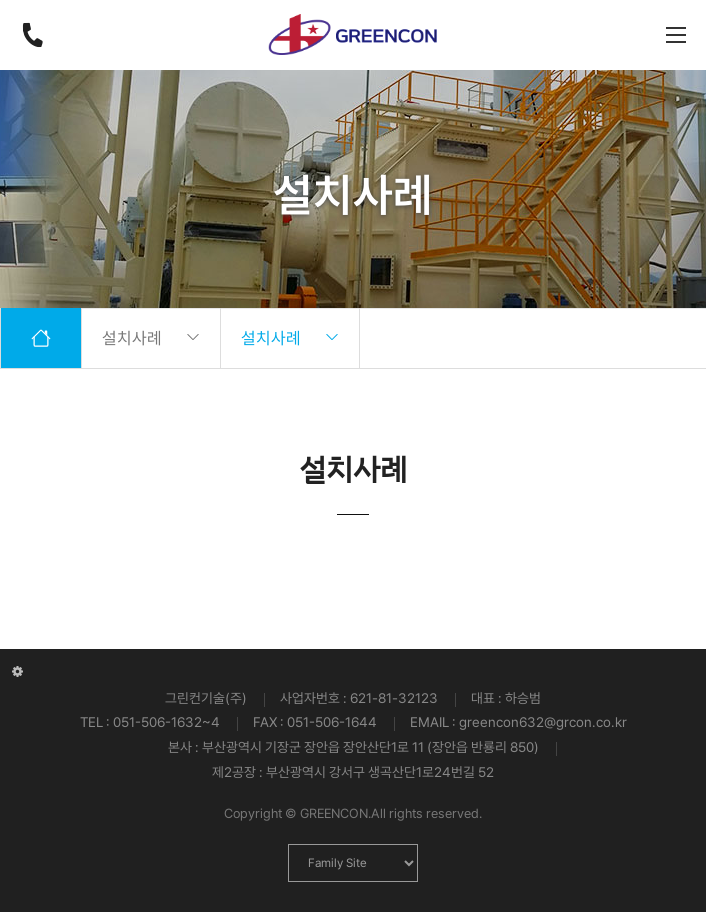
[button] (682, 570)
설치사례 (151, 338)
